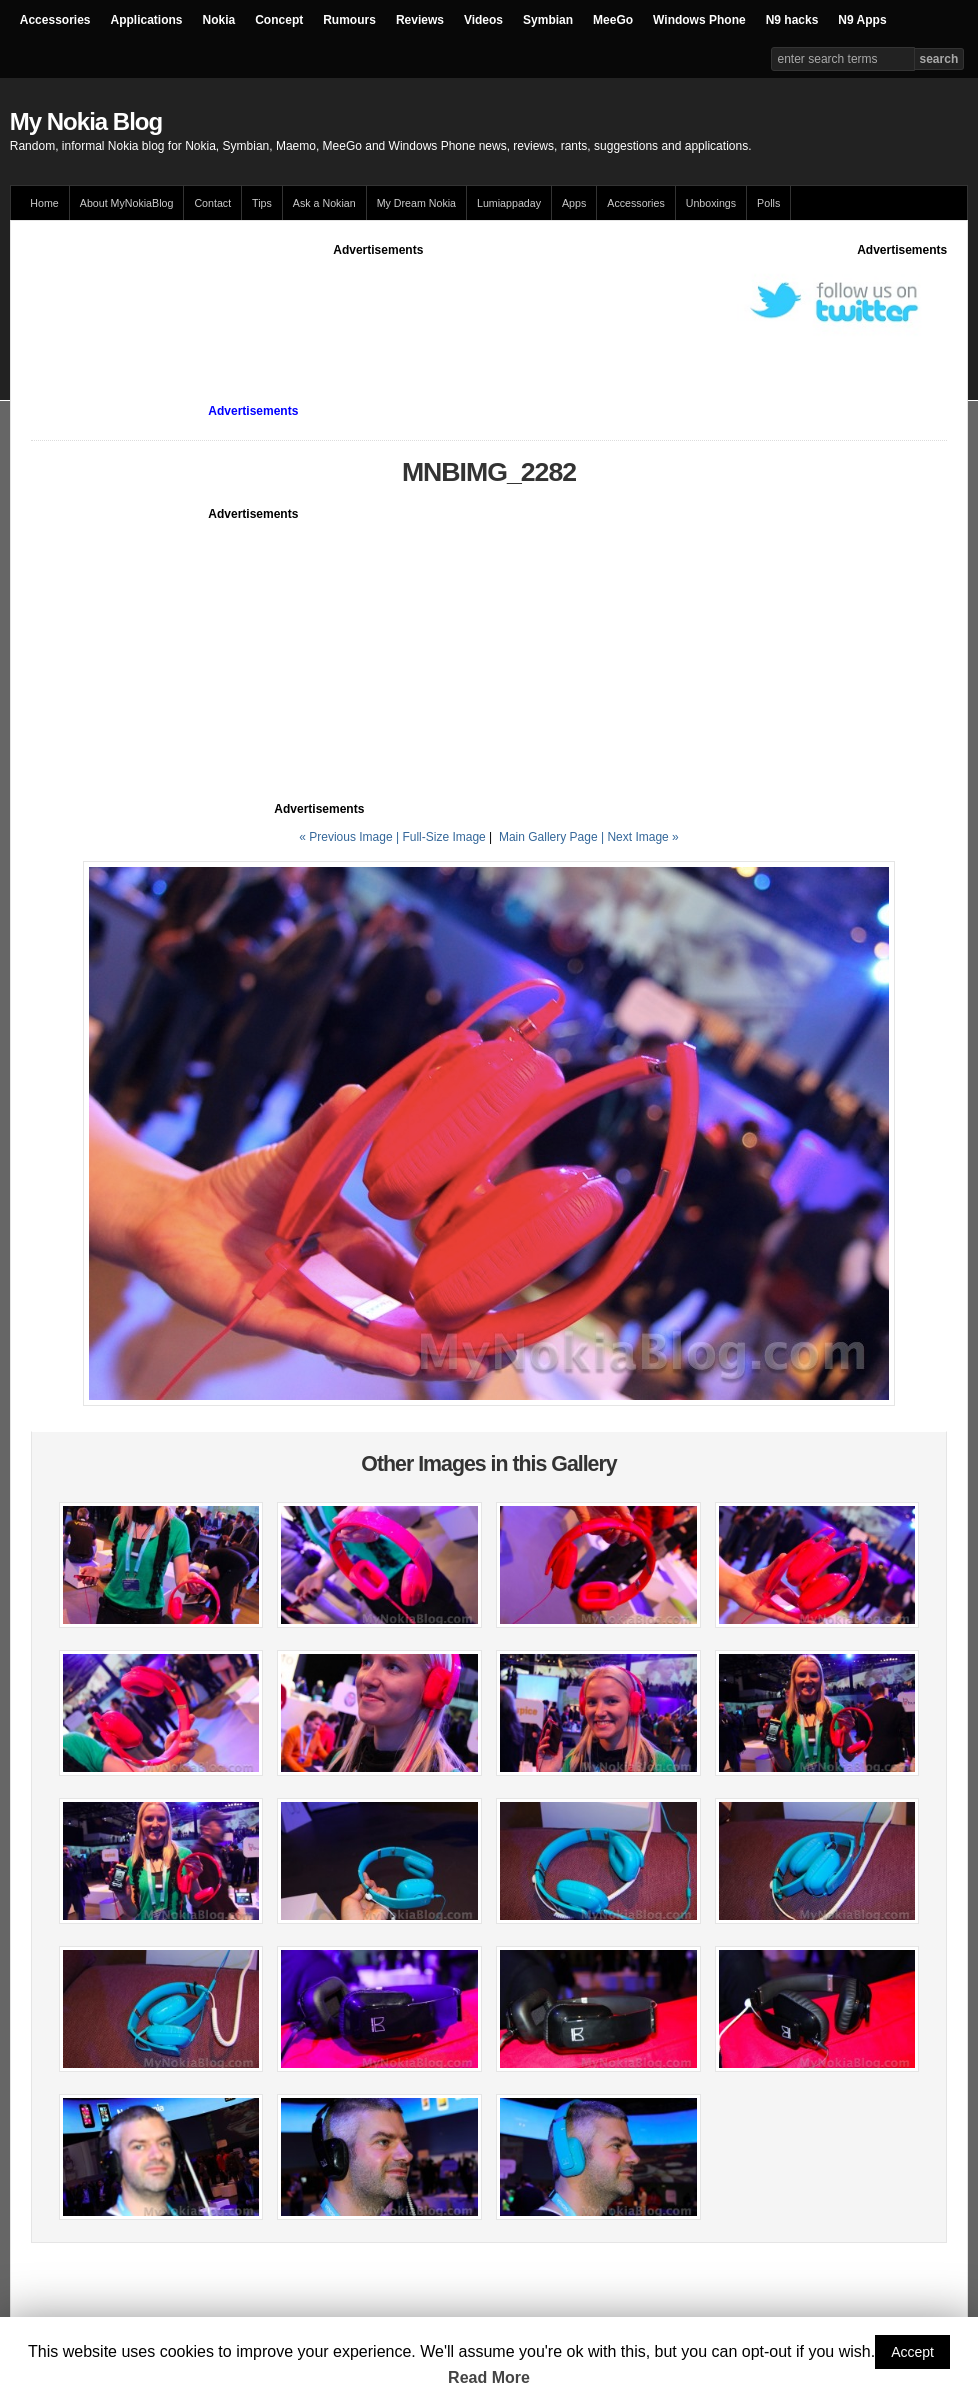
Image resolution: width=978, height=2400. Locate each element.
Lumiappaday (509, 203)
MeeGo (613, 20)
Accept (912, 2352)
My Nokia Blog (86, 121)
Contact (212, 203)
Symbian (548, 20)
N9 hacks (792, 20)
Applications (147, 20)
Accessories (55, 20)
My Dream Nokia (416, 203)
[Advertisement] (395, 304)
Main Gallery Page (548, 837)
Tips (262, 203)
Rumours (349, 20)
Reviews (420, 20)
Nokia (219, 20)
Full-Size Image (443, 837)
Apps (574, 203)
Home (44, 203)
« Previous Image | (350, 837)
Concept (279, 20)
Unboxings (711, 203)
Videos (483, 20)
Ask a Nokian (324, 203)
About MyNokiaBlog (127, 203)
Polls (768, 203)
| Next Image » (640, 837)
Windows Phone (699, 20)
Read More (489, 2377)
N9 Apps (862, 20)
